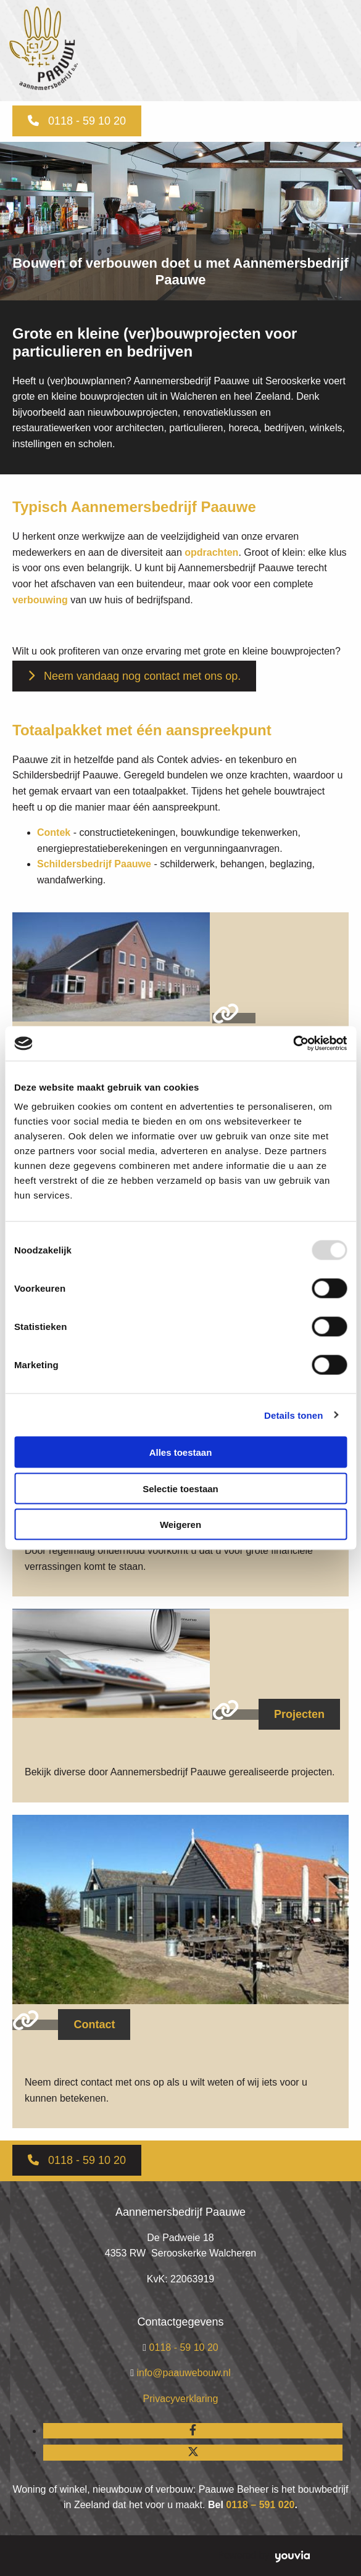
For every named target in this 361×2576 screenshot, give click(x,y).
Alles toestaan (180, 1452)
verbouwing (40, 600)
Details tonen (293, 1415)
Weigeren (180, 1524)
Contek (53, 832)
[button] (76, 120)
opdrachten (211, 552)
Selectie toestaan (180, 1488)
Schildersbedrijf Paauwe (94, 864)
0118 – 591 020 (260, 2505)
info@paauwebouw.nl (183, 2373)
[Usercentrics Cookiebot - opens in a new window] (293, 1044)
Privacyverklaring (180, 2398)
